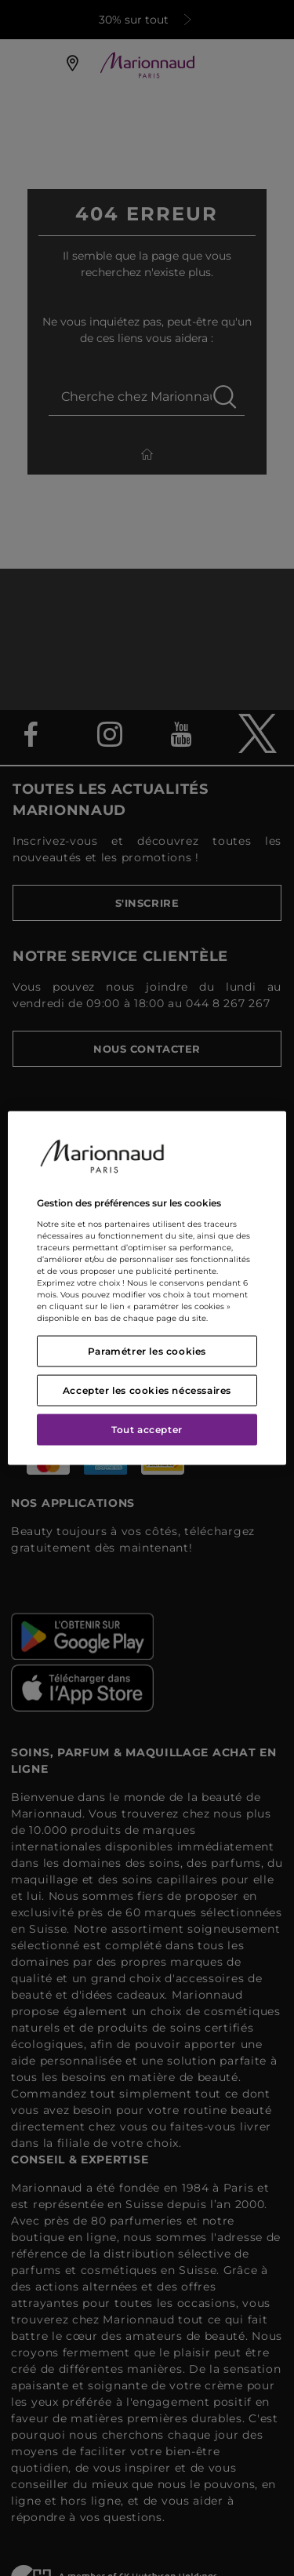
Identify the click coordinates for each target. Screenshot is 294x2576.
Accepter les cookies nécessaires (147, 1389)
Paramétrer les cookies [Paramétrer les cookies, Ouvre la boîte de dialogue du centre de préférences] (147, 1350)
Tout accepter (147, 1429)
